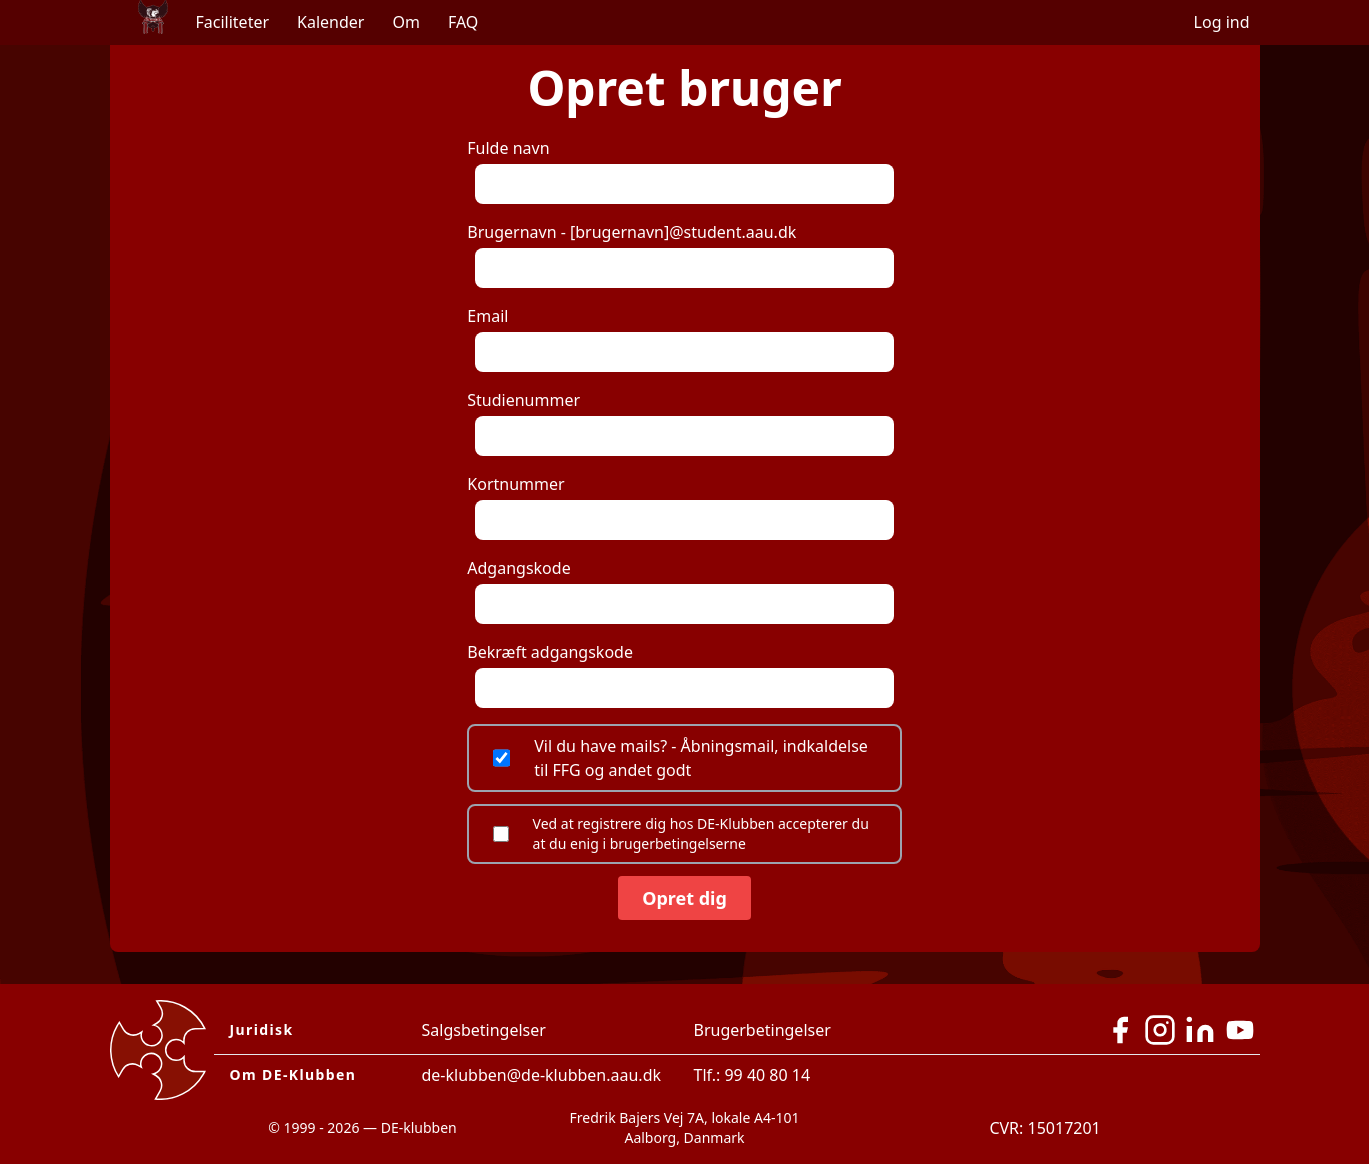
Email (680, 338)
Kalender (330, 22)
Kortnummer (680, 506)
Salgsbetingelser (484, 1030)
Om (405, 22)
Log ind (1222, 22)
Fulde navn (680, 170)
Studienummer (680, 422)
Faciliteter (233, 22)
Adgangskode (680, 590)
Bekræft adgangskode (680, 674)
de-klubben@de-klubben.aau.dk (542, 1075)
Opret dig (684, 898)
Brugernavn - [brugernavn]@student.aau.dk (680, 254)
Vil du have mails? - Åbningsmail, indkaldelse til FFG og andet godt (680, 758)
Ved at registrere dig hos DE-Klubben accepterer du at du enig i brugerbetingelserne (681, 833)
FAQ (463, 22)
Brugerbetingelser (762, 1030)
